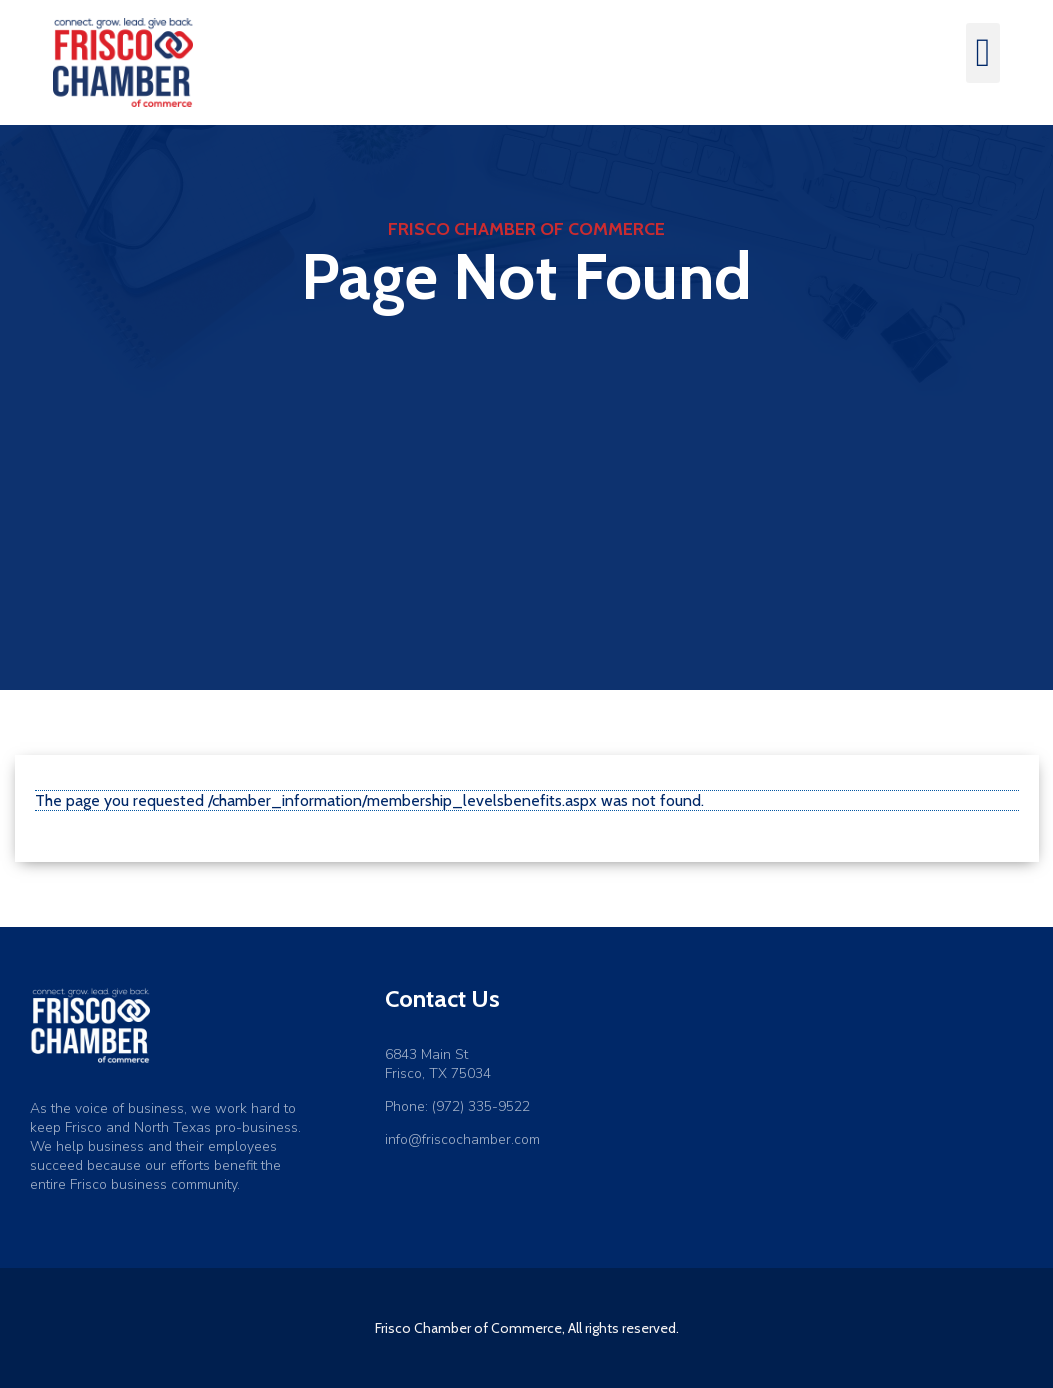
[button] (983, 53)
